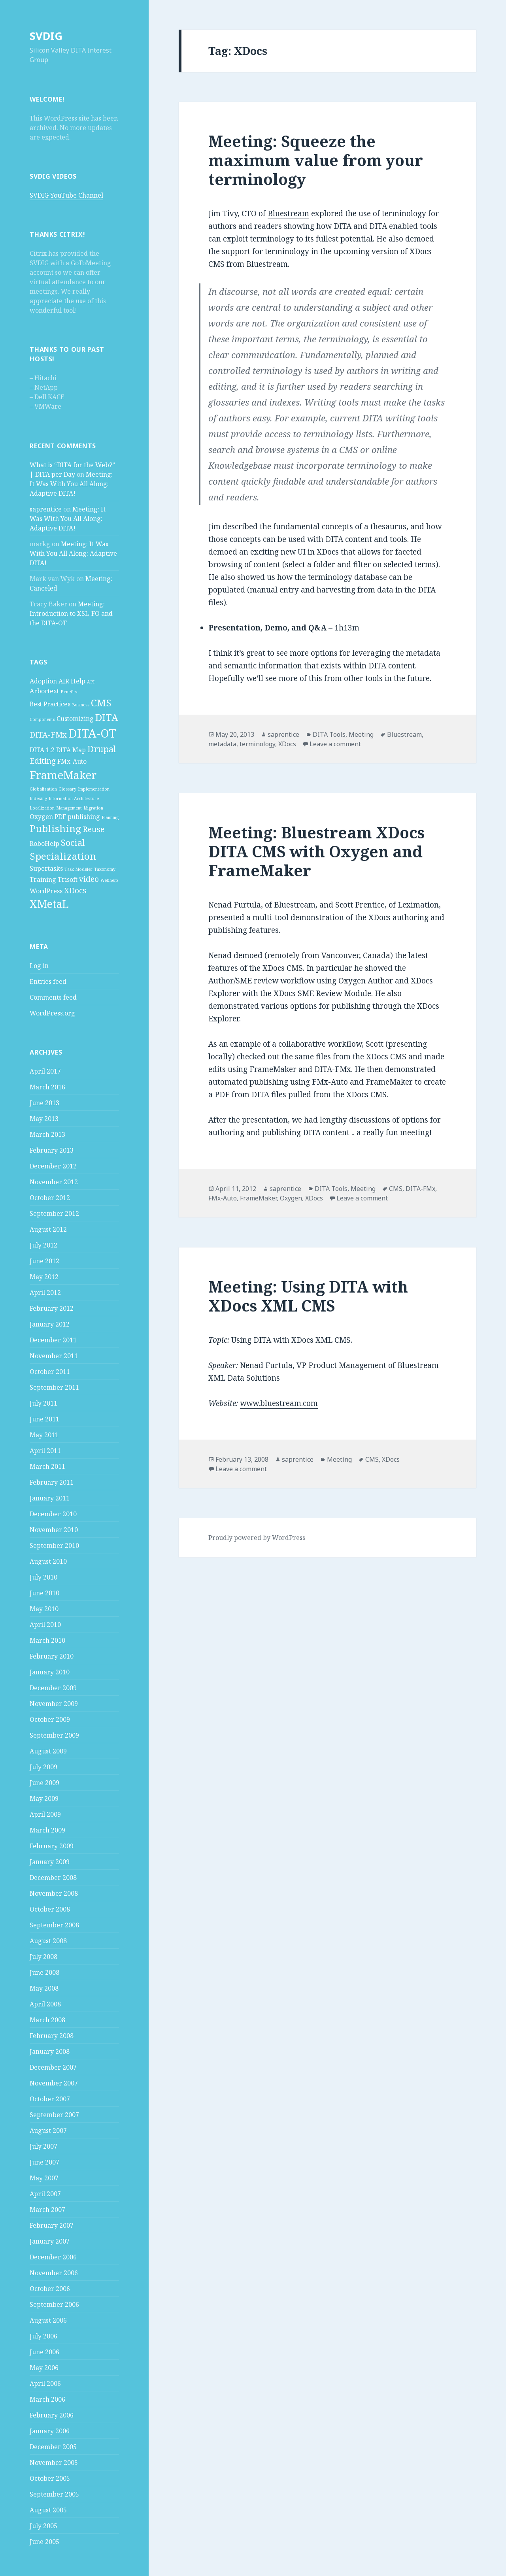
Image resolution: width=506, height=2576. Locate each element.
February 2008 (52, 2035)
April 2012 (45, 1292)
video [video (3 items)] (89, 879)
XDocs (287, 744)
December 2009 (53, 1687)
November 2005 (54, 2462)
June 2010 (44, 1593)
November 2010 (54, 1529)
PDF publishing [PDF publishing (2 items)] (77, 816)
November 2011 (54, 1355)
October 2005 (50, 2478)
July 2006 (43, 2336)
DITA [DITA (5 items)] (106, 717)
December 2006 (53, 2257)
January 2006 (50, 2431)
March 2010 (47, 1640)
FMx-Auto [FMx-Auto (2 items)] (72, 761)
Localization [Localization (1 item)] (42, 808)
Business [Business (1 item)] (80, 705)
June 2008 (44, 1972)
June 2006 (44, 2352)
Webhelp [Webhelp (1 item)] (109, 880)
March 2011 (47, 1466)
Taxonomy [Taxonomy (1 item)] (104, 869)
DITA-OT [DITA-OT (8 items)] (92, 733)
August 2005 (48, 2510)
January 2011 (50, 1498)
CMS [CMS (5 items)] (101, 702)
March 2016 (47, 1087)
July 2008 (43, 1956)
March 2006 (47, 2399)
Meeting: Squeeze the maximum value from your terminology (315, 159)
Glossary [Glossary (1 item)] (67, 789)
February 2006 (52, 2415)
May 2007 (44, 2178)
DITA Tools (329, 734)
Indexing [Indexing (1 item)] (38, 798)
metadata (222, 744)
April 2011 (45, 1450)
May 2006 (44, 2367)
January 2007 (50, 2241)
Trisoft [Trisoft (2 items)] (67, 879)
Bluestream (288, 213)
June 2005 (44, 2541)
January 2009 (50, 1861)
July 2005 (43, 2525)
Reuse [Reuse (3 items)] (93, 829)
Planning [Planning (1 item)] (110, 817)
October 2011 (50, 1371)
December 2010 (53, 1514)
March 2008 (47, 2020)
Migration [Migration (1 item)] (93, 808)
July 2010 (43, 1577)
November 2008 (54, 1893)
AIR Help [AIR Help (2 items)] (72, 681)
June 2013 (44, 1102)
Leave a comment (335, 744)
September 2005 (54, 2494)
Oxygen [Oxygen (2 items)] (41, 816)
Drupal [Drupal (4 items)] (101, 749)
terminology (257, 744)
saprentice (46, 509)
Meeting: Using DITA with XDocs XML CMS (308, 1296)
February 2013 (52, 1150)
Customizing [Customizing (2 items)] (75, 718)
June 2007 (44, 2162)
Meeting (361, 734)
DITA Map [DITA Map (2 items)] (71, 749)
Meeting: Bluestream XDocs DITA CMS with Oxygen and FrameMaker (316, 851)
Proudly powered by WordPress (256, 1537)
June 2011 (44, 1419)
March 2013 (47, 1134)
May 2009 (44, 1798)
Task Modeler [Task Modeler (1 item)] (78, 869)
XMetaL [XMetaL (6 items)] (49, 904)
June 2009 (44, 1782)
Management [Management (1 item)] (69, 808)
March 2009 (47, 1830)
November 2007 (54, 2083)
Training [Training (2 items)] (43, 879)
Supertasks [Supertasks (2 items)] (46, 868)
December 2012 (53, 1166)
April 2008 (45, 2004)
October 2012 (50, 1197)
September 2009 (54, 1735)
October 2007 (50, 2099)
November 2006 (54, 2272)
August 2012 (48, 1229)
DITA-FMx (420, 1188)
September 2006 (54, 2304)
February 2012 (52, 1308)
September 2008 (54, 1925)
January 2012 (50, 1324)
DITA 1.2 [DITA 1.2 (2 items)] (42, 749)
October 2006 (50, 2288)
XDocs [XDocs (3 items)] (75, 890)
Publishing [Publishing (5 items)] (55, 828)
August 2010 (48, 1561)
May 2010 (44, 1608)
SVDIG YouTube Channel (66, 195)
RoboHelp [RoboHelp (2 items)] (44, 843)
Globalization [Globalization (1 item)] (43, 789)
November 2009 (54, 1703)
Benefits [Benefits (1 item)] (68, 691)
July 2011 (43, 1403)
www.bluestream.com (279, 1403)
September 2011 (54, 1387)
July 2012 (43, 1245)
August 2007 (48, 2130)
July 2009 (43, 1767)
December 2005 (53, 2446)
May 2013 (44, 1118)
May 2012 (44, 1276)
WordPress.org (52, 1013)
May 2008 (44, 1988)
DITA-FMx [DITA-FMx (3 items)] (48, 734)
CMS (395, 1188)
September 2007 (54, 2114)
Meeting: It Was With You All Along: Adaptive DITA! (71, 484)
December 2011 (53, 1340)
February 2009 (52, 1846)
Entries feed (48, 981)
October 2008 (50, 1909)
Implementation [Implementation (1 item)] (94, 789)
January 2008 (50, 2051)
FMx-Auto (222, 1198)
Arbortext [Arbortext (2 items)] (44, 691)
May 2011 (44, 1434)
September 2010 (54, 1545)
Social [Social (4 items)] (73, 842)
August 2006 (48, 2320)
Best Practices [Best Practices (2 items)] (50, 704)
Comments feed (53, 997)
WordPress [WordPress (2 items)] (46, 891)
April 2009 (45, 1814)
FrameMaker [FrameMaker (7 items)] (63, 774)
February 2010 (52, 1656)
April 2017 (45, 1071)
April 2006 (45, 2383)
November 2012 (54, 1182)
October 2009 (50, 1719)
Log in (39, 965)
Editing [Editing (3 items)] (43, 760)
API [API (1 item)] (90, 682)
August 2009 (48, 1751)
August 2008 (48, 1940)
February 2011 (52, 1482)
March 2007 (47, 2209)
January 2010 (50, 1672)
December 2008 (53, 1877)
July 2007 (43, 2146)
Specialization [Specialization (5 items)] (63, 855)
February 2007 (52, 2225)
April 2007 (45, 2193)
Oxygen (291, 1198)
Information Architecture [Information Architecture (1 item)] (74, 798)
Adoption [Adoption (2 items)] (43, 681)
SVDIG (46, 35)
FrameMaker (258, 1198)
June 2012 (44, 1261)
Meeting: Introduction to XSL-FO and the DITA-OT (71, 613)
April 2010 (45, 1624)
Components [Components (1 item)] (42, 719)
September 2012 (54, 1213)
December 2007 (53, 2067)
